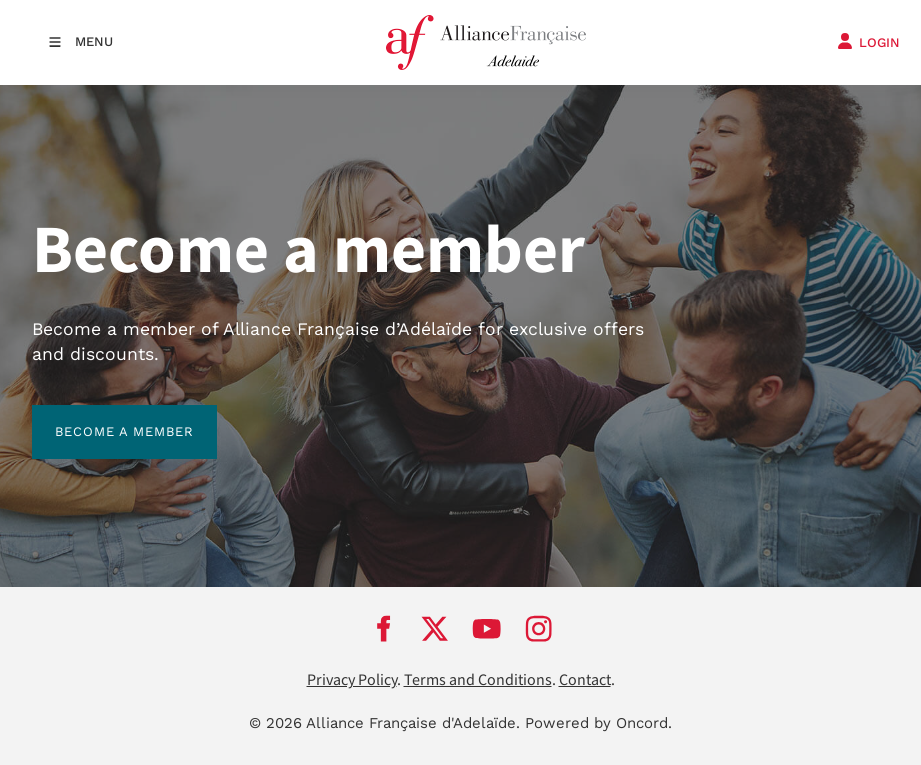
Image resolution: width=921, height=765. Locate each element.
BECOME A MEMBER (101, 416)
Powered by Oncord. (598, 723)
